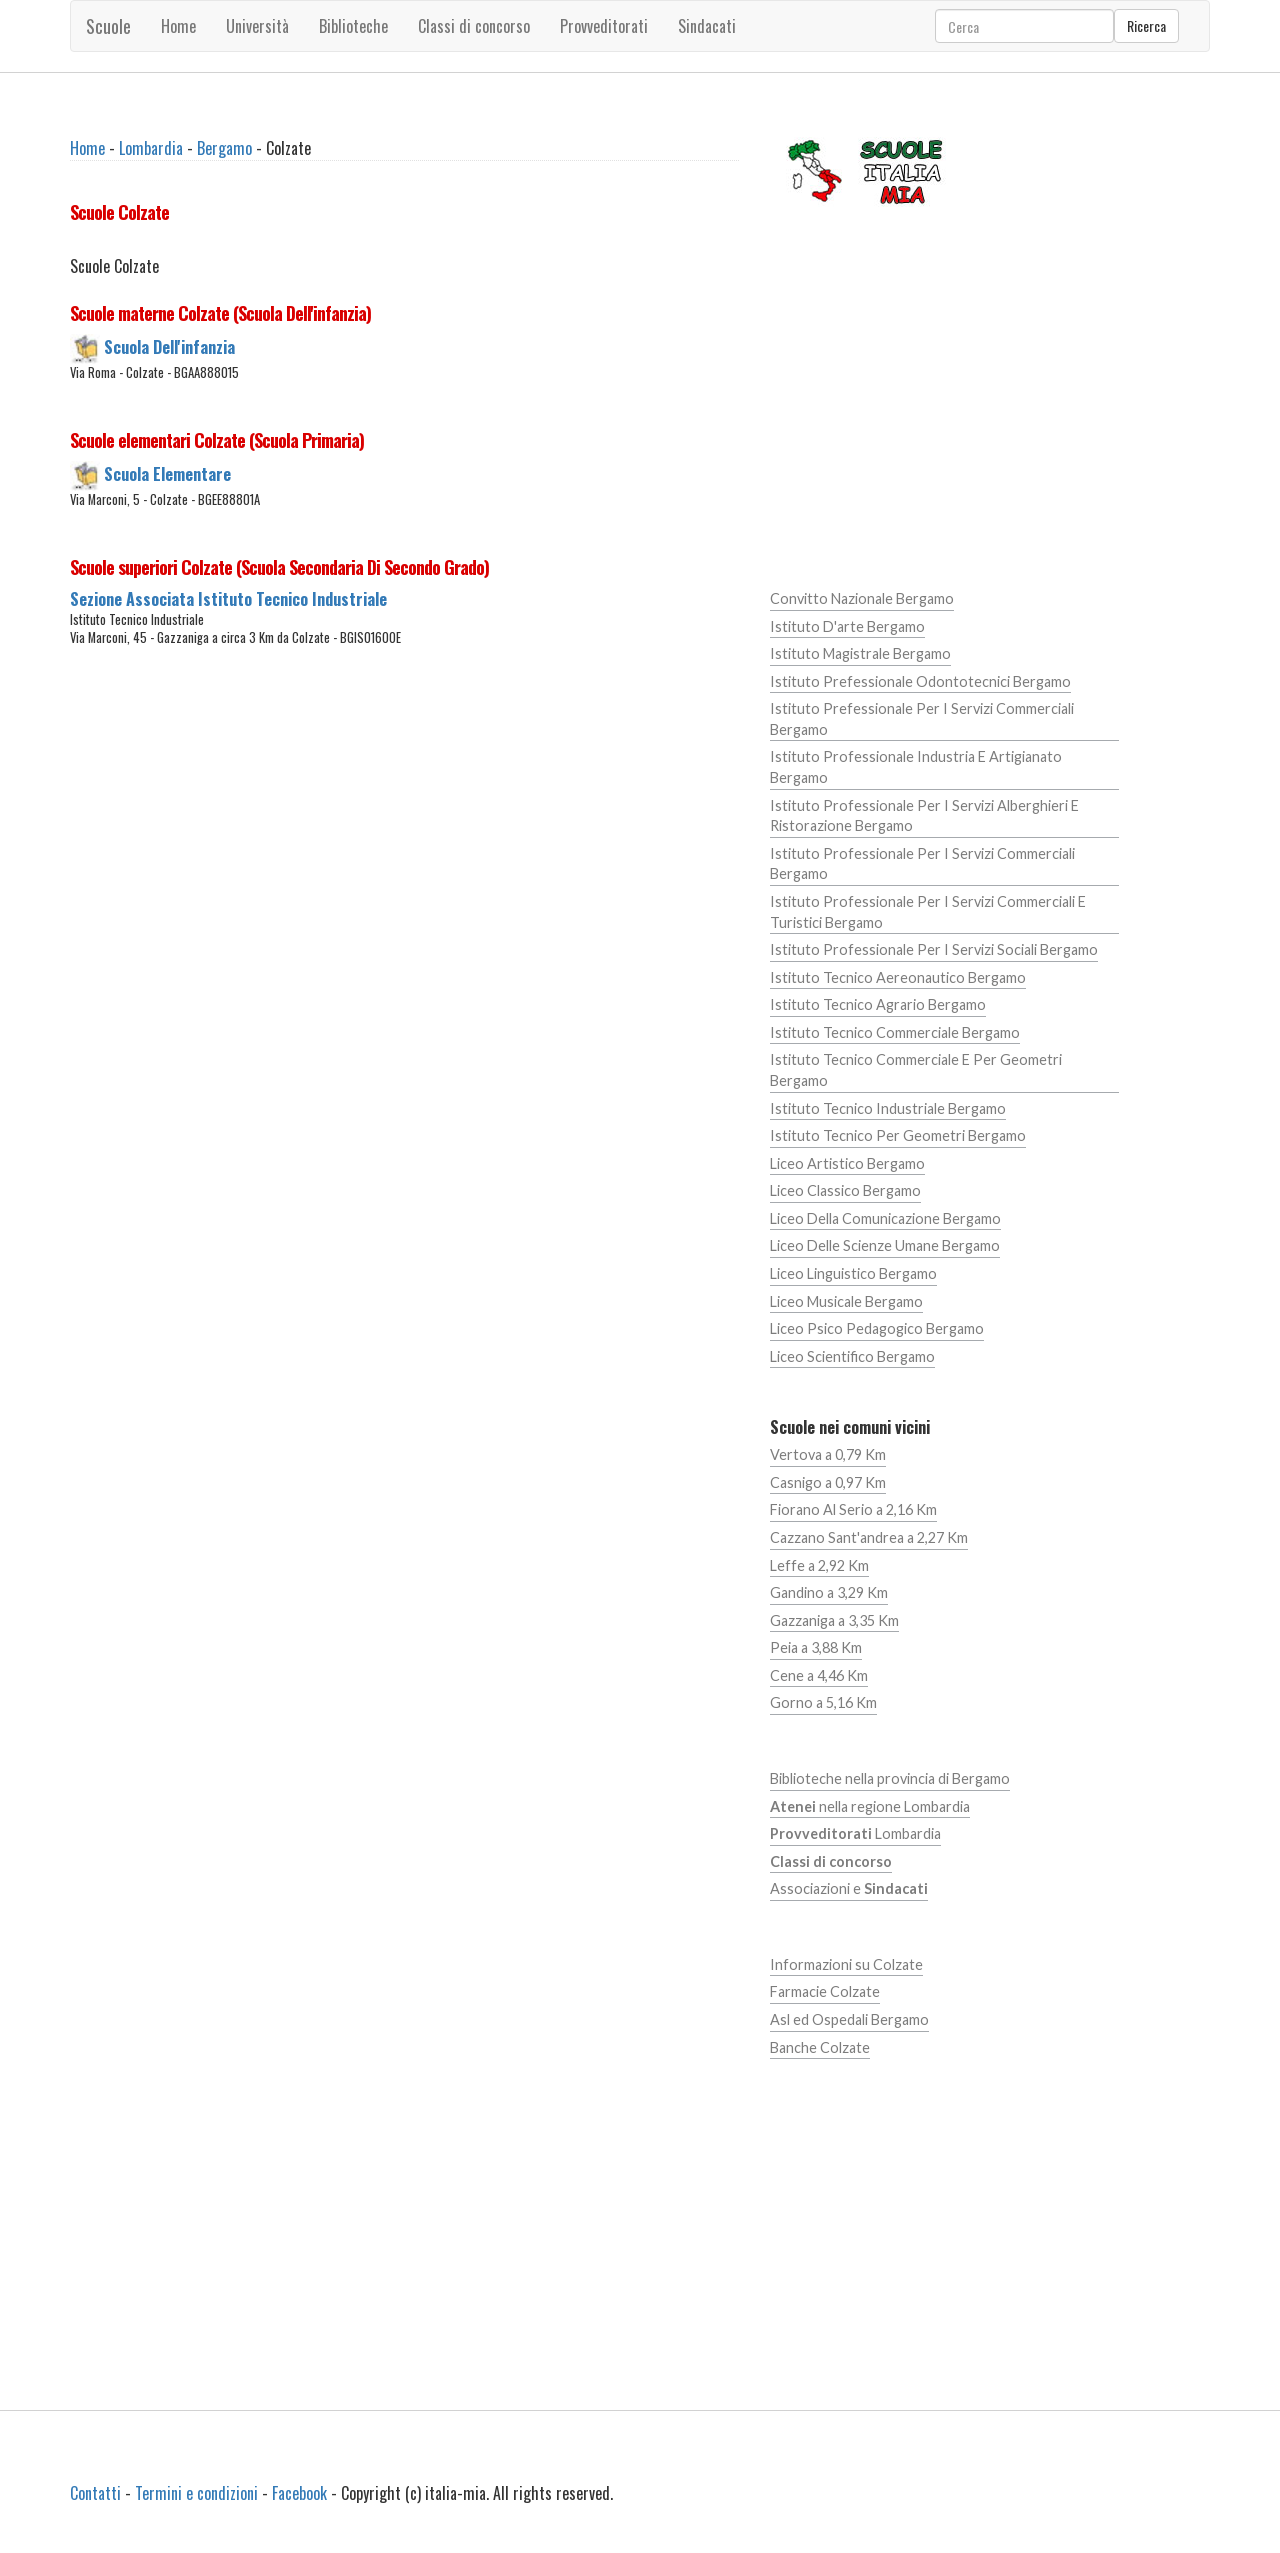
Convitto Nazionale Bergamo (862, 598)
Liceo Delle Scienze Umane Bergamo (885, 1245)
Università (257, 26)
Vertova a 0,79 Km (828, 1454)
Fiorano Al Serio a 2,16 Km (853, 1509)
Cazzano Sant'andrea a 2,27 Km (869, 1537)
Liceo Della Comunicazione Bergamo (885, 1218)
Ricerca (1146, 25)
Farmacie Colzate (825, 1991)
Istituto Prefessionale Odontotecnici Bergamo (920, 681)
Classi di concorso (474, 26)
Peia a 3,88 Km (816, 1647)
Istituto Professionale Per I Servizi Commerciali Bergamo (922, 864)
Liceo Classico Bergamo (845, 1190)
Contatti (95, 2493)
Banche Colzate (820, 2047)
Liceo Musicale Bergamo (846, 1301)
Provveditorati (604, 26)
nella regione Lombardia (870, 1806)
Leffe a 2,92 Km (819, 1565)
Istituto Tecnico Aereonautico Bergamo (898, 977)
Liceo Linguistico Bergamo (853, 1273)
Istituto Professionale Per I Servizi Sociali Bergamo (934, 949)
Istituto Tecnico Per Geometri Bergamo (898, 1135)
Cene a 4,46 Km (819, 1675)
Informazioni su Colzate (846, 1964)
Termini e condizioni (196, 2493)
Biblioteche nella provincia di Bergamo (890, 1778)
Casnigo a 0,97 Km (828, 1482)
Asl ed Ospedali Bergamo (849, 2019)
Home (178, 26)
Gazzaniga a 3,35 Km (834, 1620)
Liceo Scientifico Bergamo (852, 1356)
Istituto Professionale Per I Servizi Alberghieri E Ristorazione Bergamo (924, 816)
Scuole (108, 26)
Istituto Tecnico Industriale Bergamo (888, 1108)
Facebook (299, 2493)
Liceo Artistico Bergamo (847, 1163)
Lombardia (151, 148)
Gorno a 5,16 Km (823, 1702)
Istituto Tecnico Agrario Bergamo (878, 1004)
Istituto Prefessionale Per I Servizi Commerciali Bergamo (922, 719)
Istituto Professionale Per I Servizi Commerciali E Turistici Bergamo (928, 912)
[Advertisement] (404, 856)
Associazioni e (849, 1888)
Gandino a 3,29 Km (829, 1592)
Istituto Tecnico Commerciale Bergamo (895, 1032)
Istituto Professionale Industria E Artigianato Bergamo (916, 767)
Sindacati (707, 26)
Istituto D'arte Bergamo (847, 626)
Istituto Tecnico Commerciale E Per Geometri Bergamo (916, 1070)
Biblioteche (353, 26)
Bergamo (224, 148)
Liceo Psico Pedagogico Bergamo (877, 1328)
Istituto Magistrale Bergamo (860, 653)
